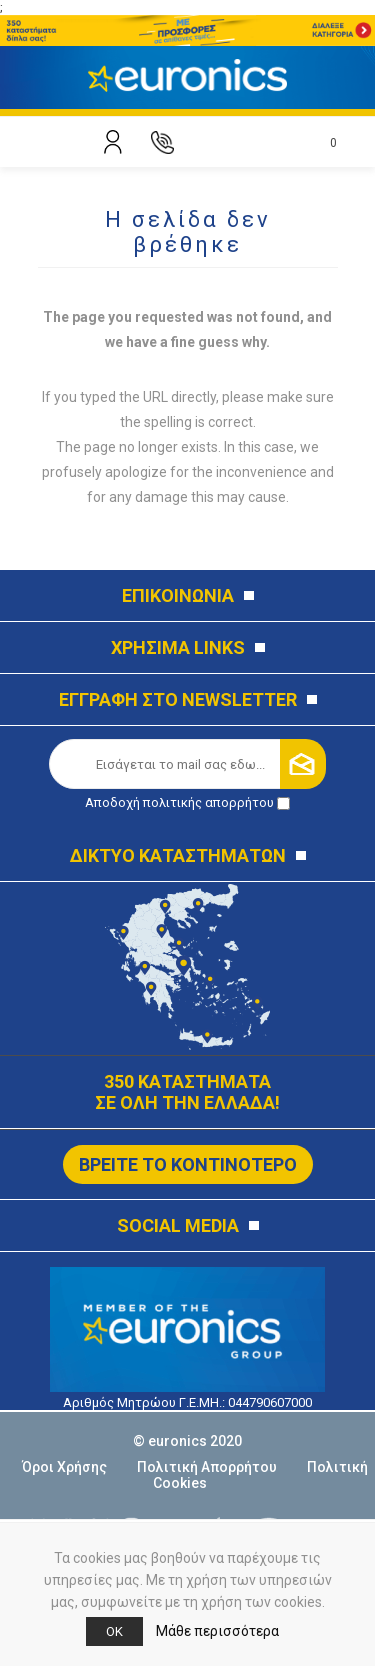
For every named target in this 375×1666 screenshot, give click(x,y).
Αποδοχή (187, 802)
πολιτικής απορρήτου (208, 802)
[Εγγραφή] (181, 764)
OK (114, 1631)
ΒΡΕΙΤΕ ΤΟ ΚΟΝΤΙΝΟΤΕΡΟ (188, 1164)
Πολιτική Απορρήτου (207, 1467)
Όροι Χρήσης (64, 1467)
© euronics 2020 (187, 1441)
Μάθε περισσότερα (217, 1631)
